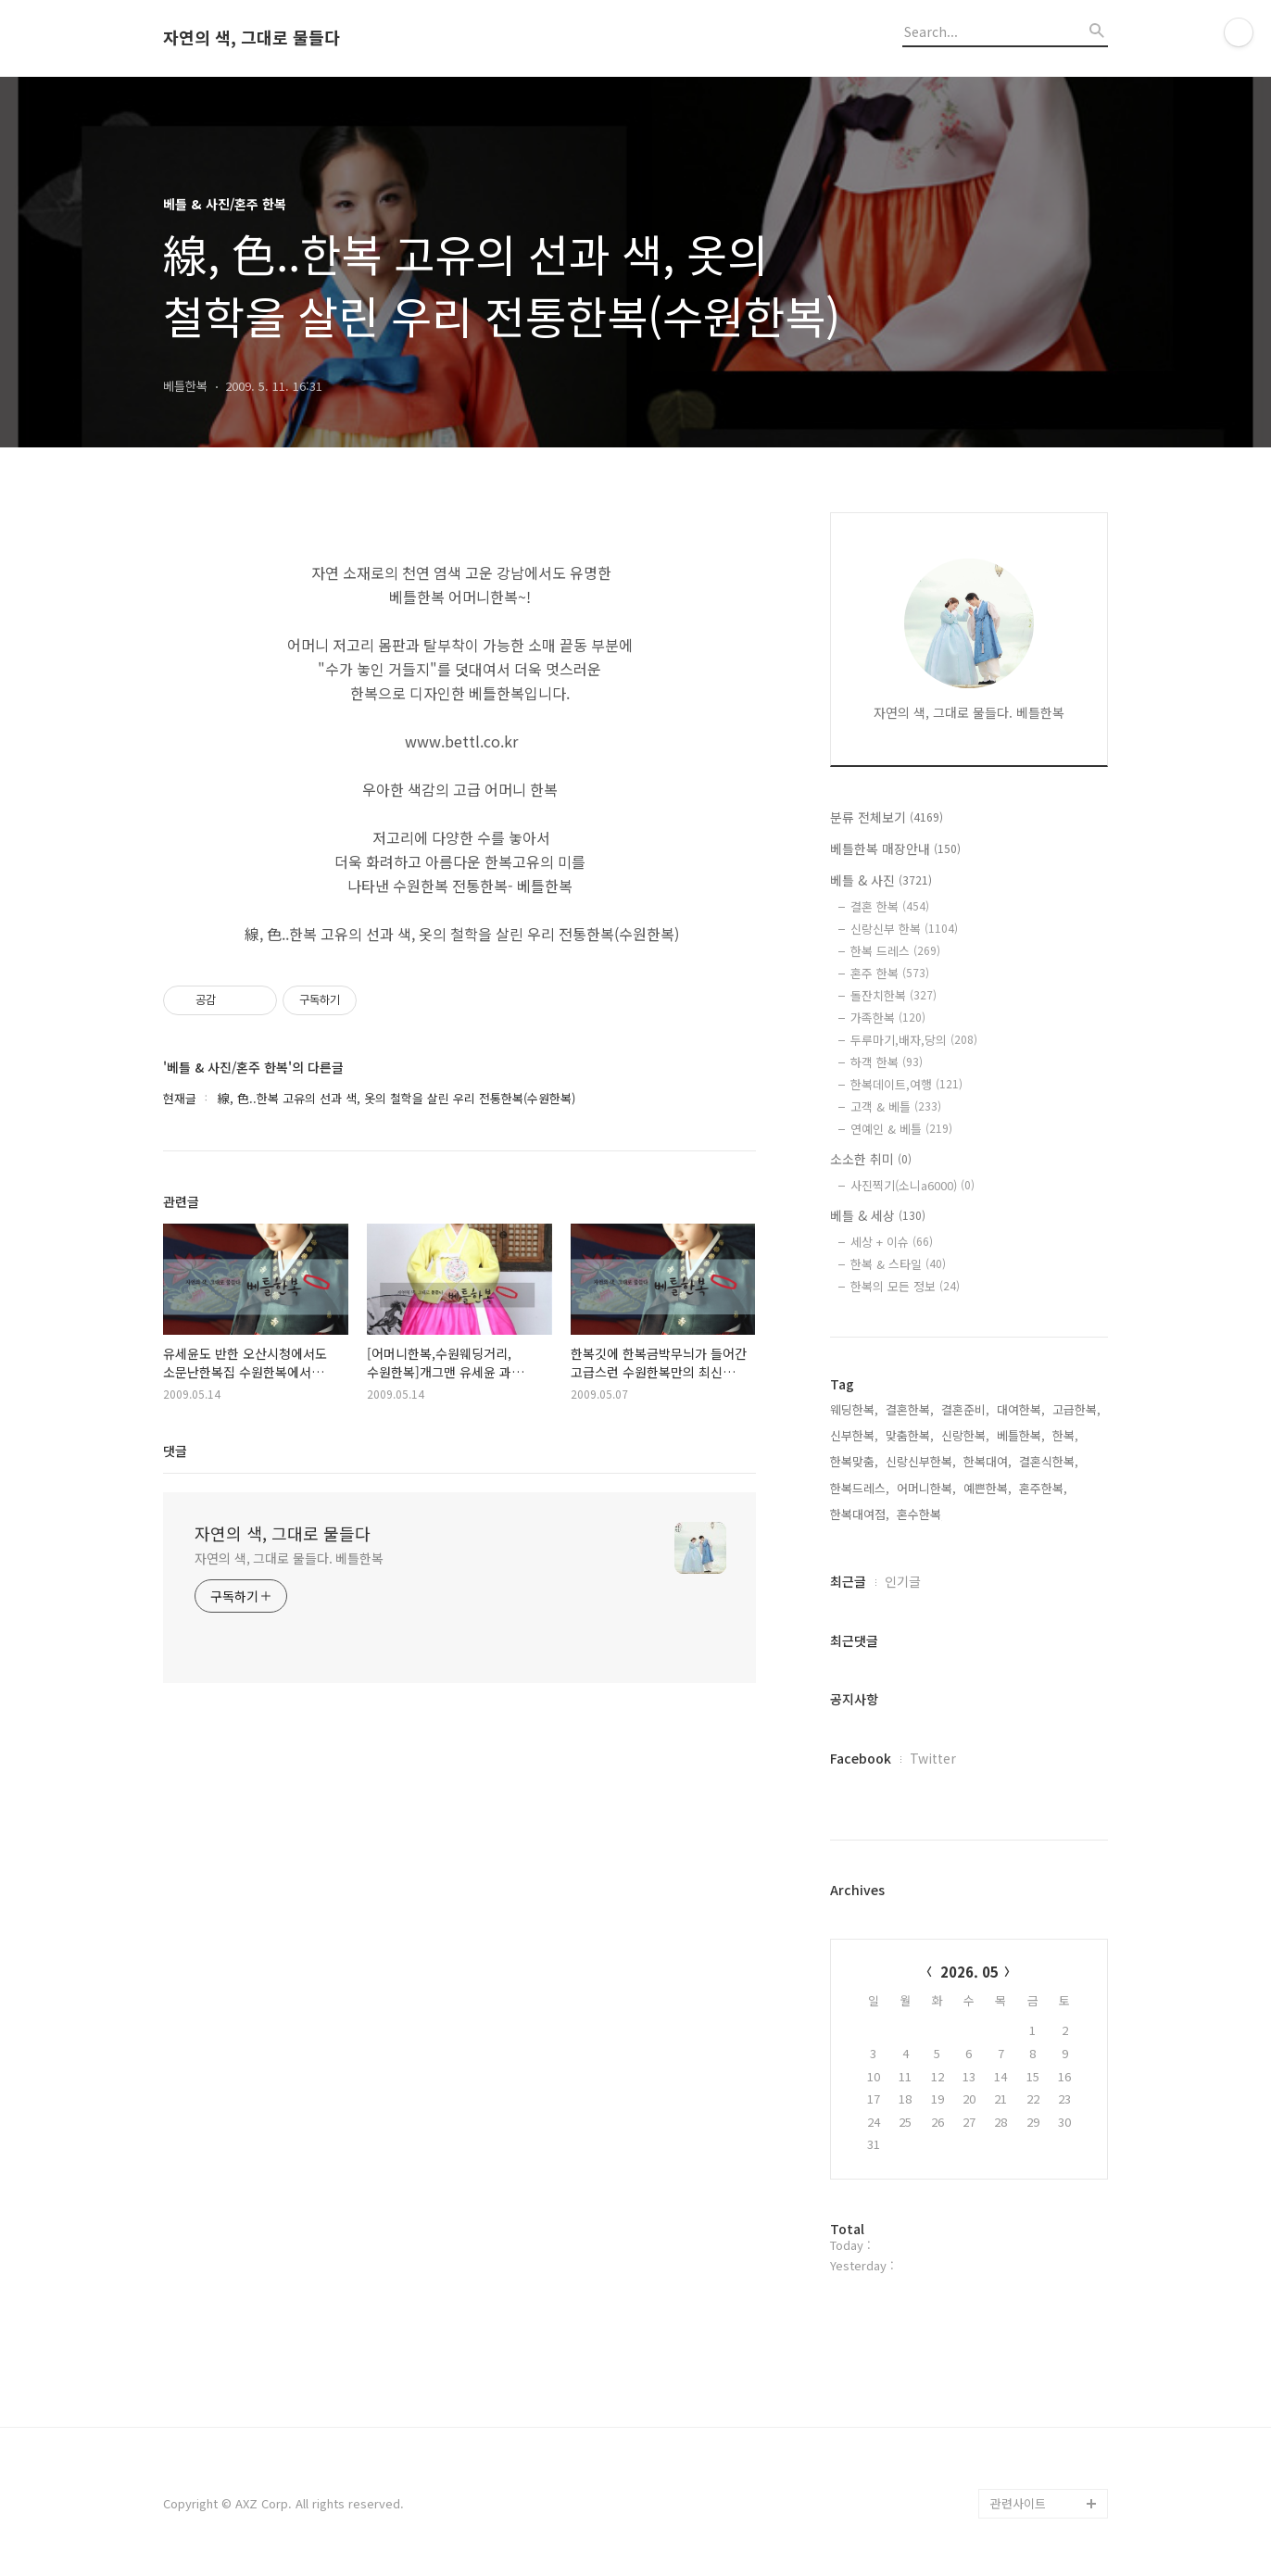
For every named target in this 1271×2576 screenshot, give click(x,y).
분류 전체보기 (886, 817)
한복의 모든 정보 (905, 1286)
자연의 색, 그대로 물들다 (251, 38)
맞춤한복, (910, 1435)
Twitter (933, 1758)
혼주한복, (1043, 1488)
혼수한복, (921, 1514)
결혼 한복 (889, 906)
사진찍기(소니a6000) (912, 1185)
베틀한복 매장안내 (895, 848)
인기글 (903, 1581)
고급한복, (1076, 1409)
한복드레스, (859, 1488)
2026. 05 (969, 1971)
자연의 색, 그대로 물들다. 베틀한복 (289, 1558)
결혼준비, (965, 1409)
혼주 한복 (889, 973)
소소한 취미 (871, 1159)
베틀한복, (1021, 1435)
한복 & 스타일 (898, 1264)
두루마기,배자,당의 (913, 1040)
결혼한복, (910, 1409)
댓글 (175, 1450)
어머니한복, (926, 1488)
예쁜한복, (987, 1488)
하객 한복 (886, 1062)
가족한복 (887, 1017)
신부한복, (854, 1435)
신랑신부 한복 (904, 928)
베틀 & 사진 (881, 880)
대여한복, (1021, 1409)
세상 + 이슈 (891, 1241)
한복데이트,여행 (906, 1084)
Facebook (860, 1758)
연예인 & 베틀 (901, 1128)
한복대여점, (859, 1514)
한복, (1065, 1435)
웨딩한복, (854, 1409)
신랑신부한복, (921, 1461)
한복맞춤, (854, 1461)
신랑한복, (965, 1435)
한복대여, (987, 1461)
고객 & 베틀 (895, 1106)
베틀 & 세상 (877, 1215)
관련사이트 (1018, 2503)
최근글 (848, 1581)
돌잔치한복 (893, 995)
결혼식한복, (1048, 1461)
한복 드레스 (895, 951)
